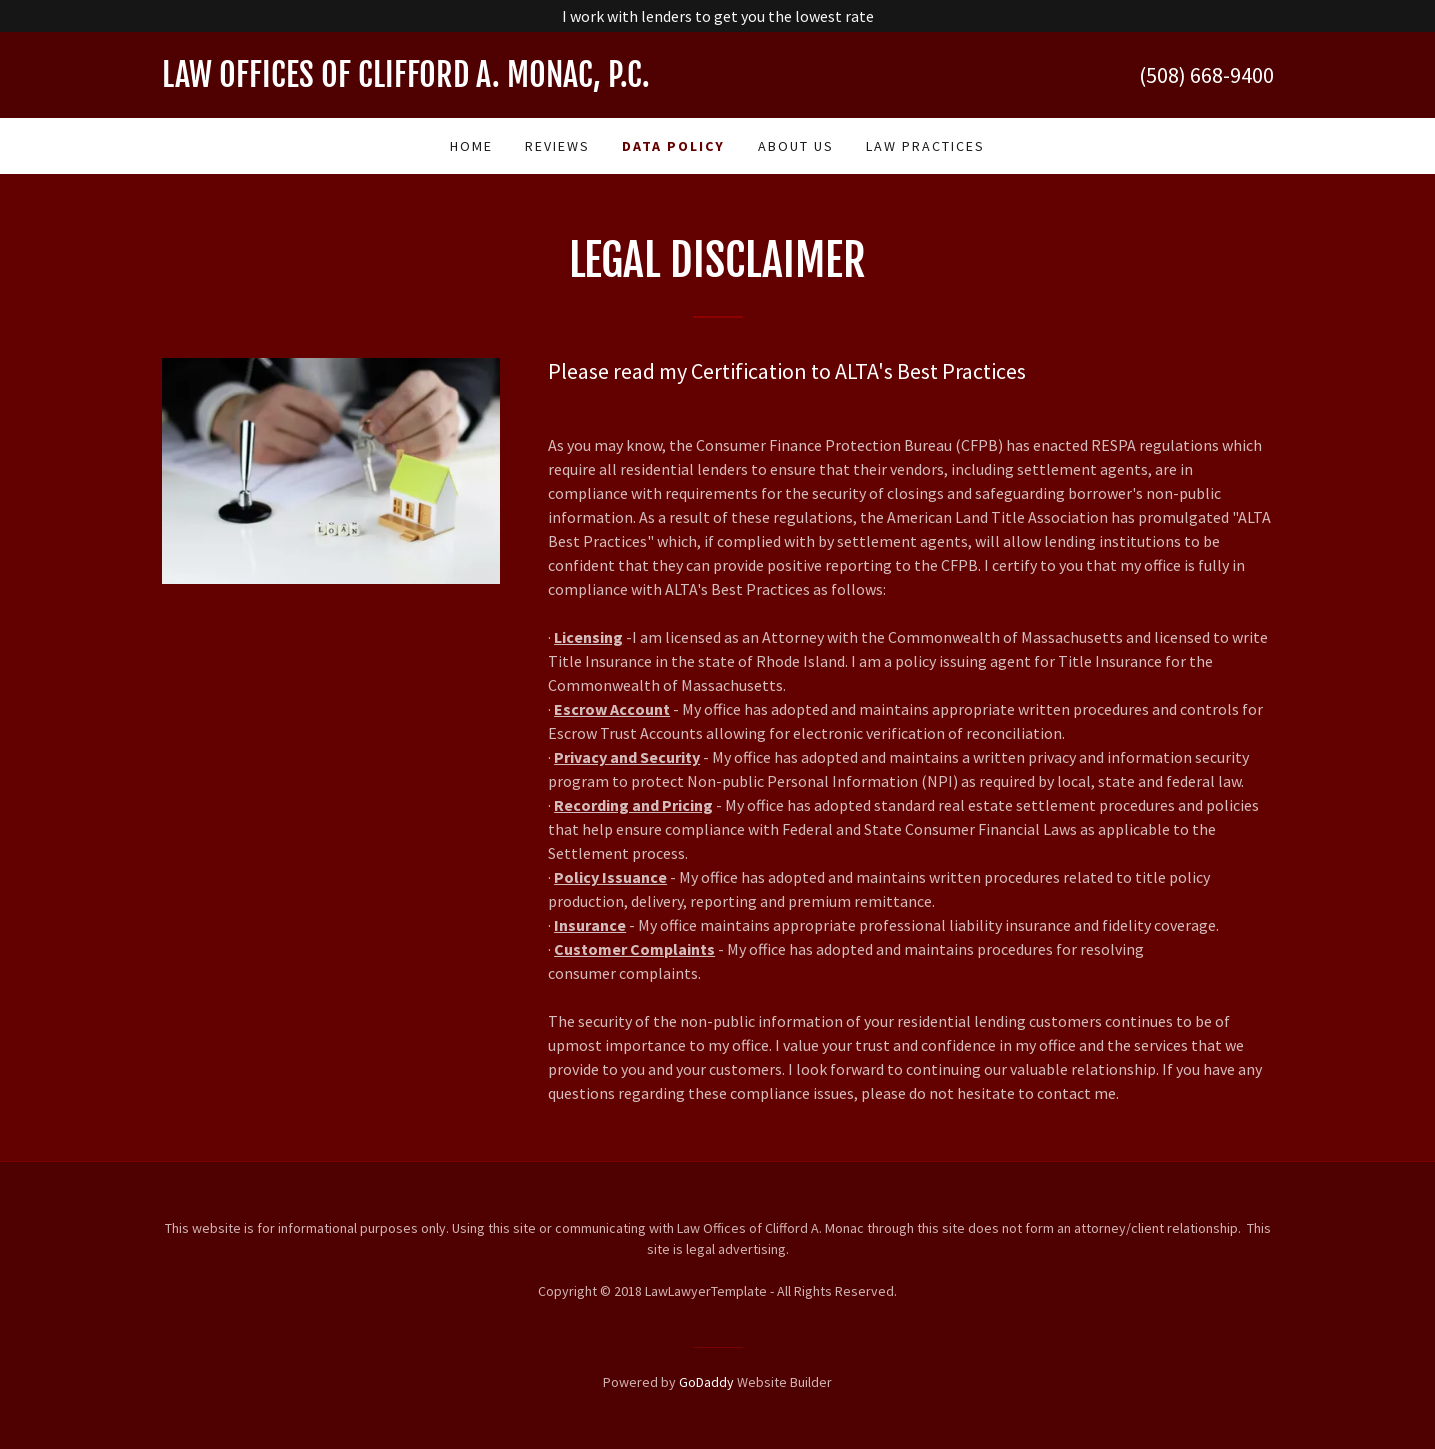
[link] (440, 81)
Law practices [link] (925, 146)
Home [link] (471, 146)
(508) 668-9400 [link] (1206, 75)
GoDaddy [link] (706, 1382)
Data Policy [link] (673, 146)
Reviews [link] (557, 146)
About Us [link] (796, 146)
